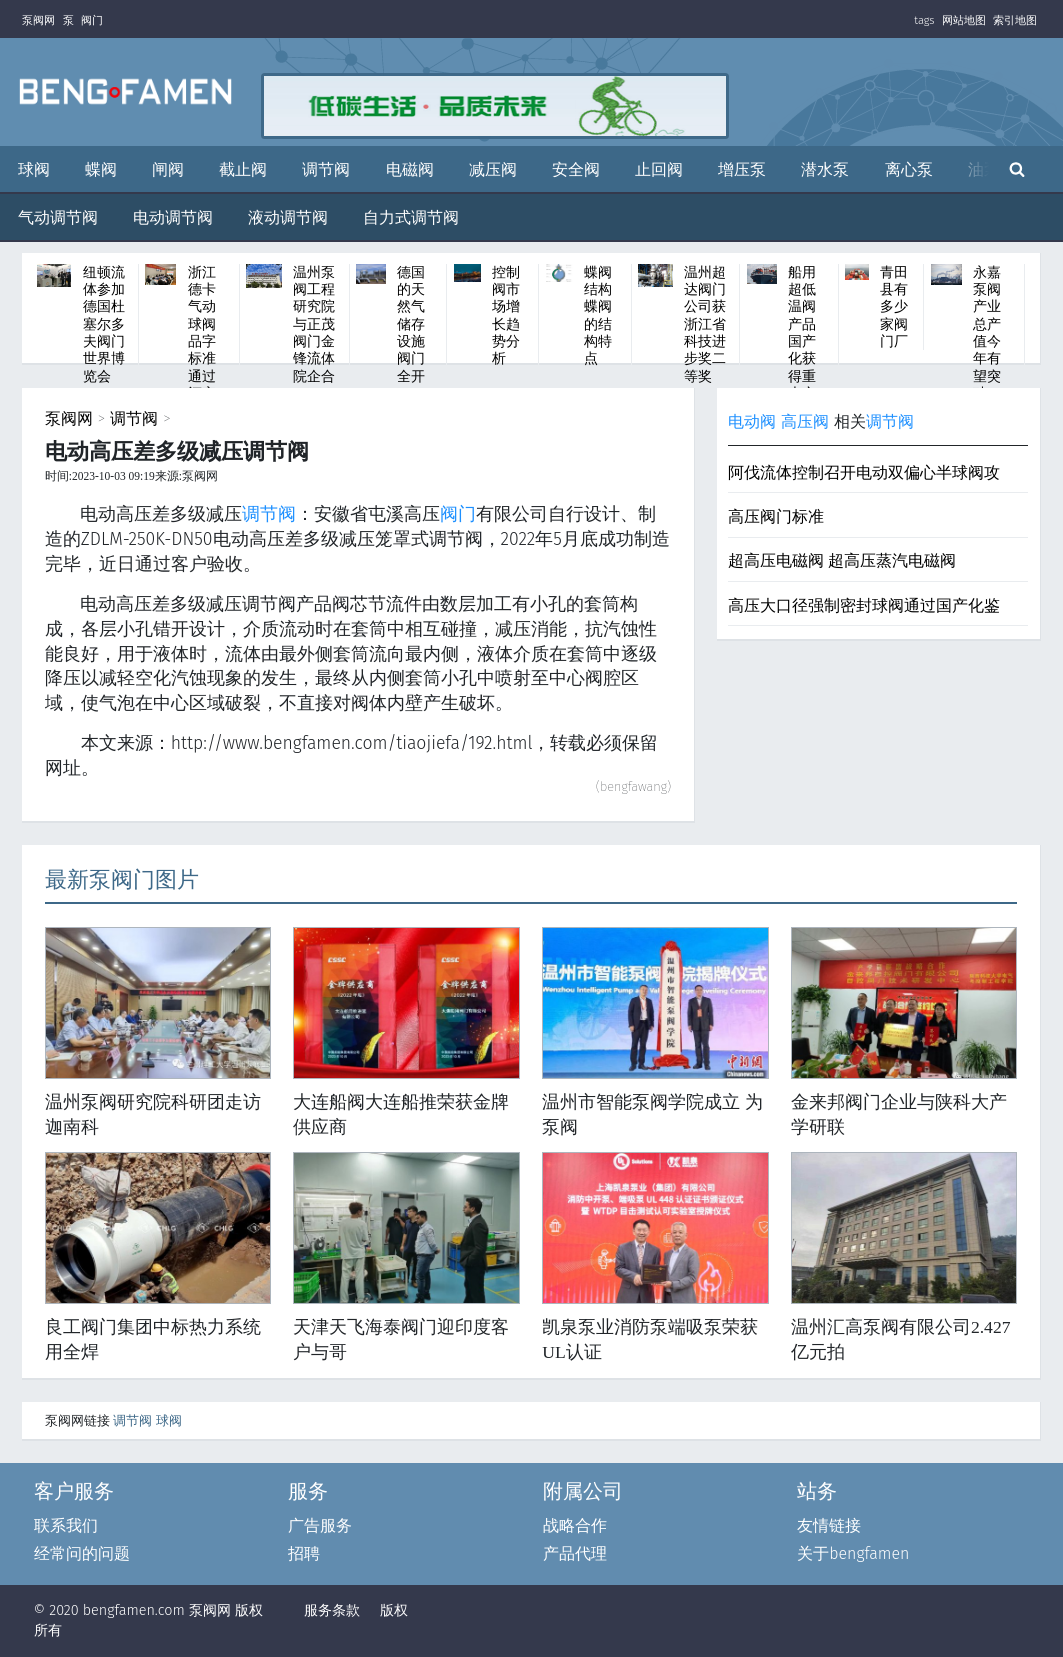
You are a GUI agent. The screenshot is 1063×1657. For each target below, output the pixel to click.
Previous (19, 308)
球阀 (34, 169)
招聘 (304, 1553)
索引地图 (1015, 20)
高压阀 (805, 421)
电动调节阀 (173, 217)
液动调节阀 (288, 217)
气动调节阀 (58, 217)
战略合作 (575, 1525)
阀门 (92, 20)
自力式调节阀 (411, 217)
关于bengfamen (853, 1553)
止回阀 (659, 169)
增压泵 (742, 169)
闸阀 (168, 169)
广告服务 (320, 1525)
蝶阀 (101, 169)
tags (924, 20)
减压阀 (493, 169)
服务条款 (332, 1610)
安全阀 (576, 169)
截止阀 (243, 169)
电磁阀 (410, 169)
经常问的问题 (82, 1553)
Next (1043, 308)
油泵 (984, 169)
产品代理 (575, 1553)
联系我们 (66, 1525)
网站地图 (964, 20)
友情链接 (829, 1525)
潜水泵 (825, 169)
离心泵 (909, 169)
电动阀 (752, 421)
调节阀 (326, 169)
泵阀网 (38, 20)
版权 (394, 1610)
